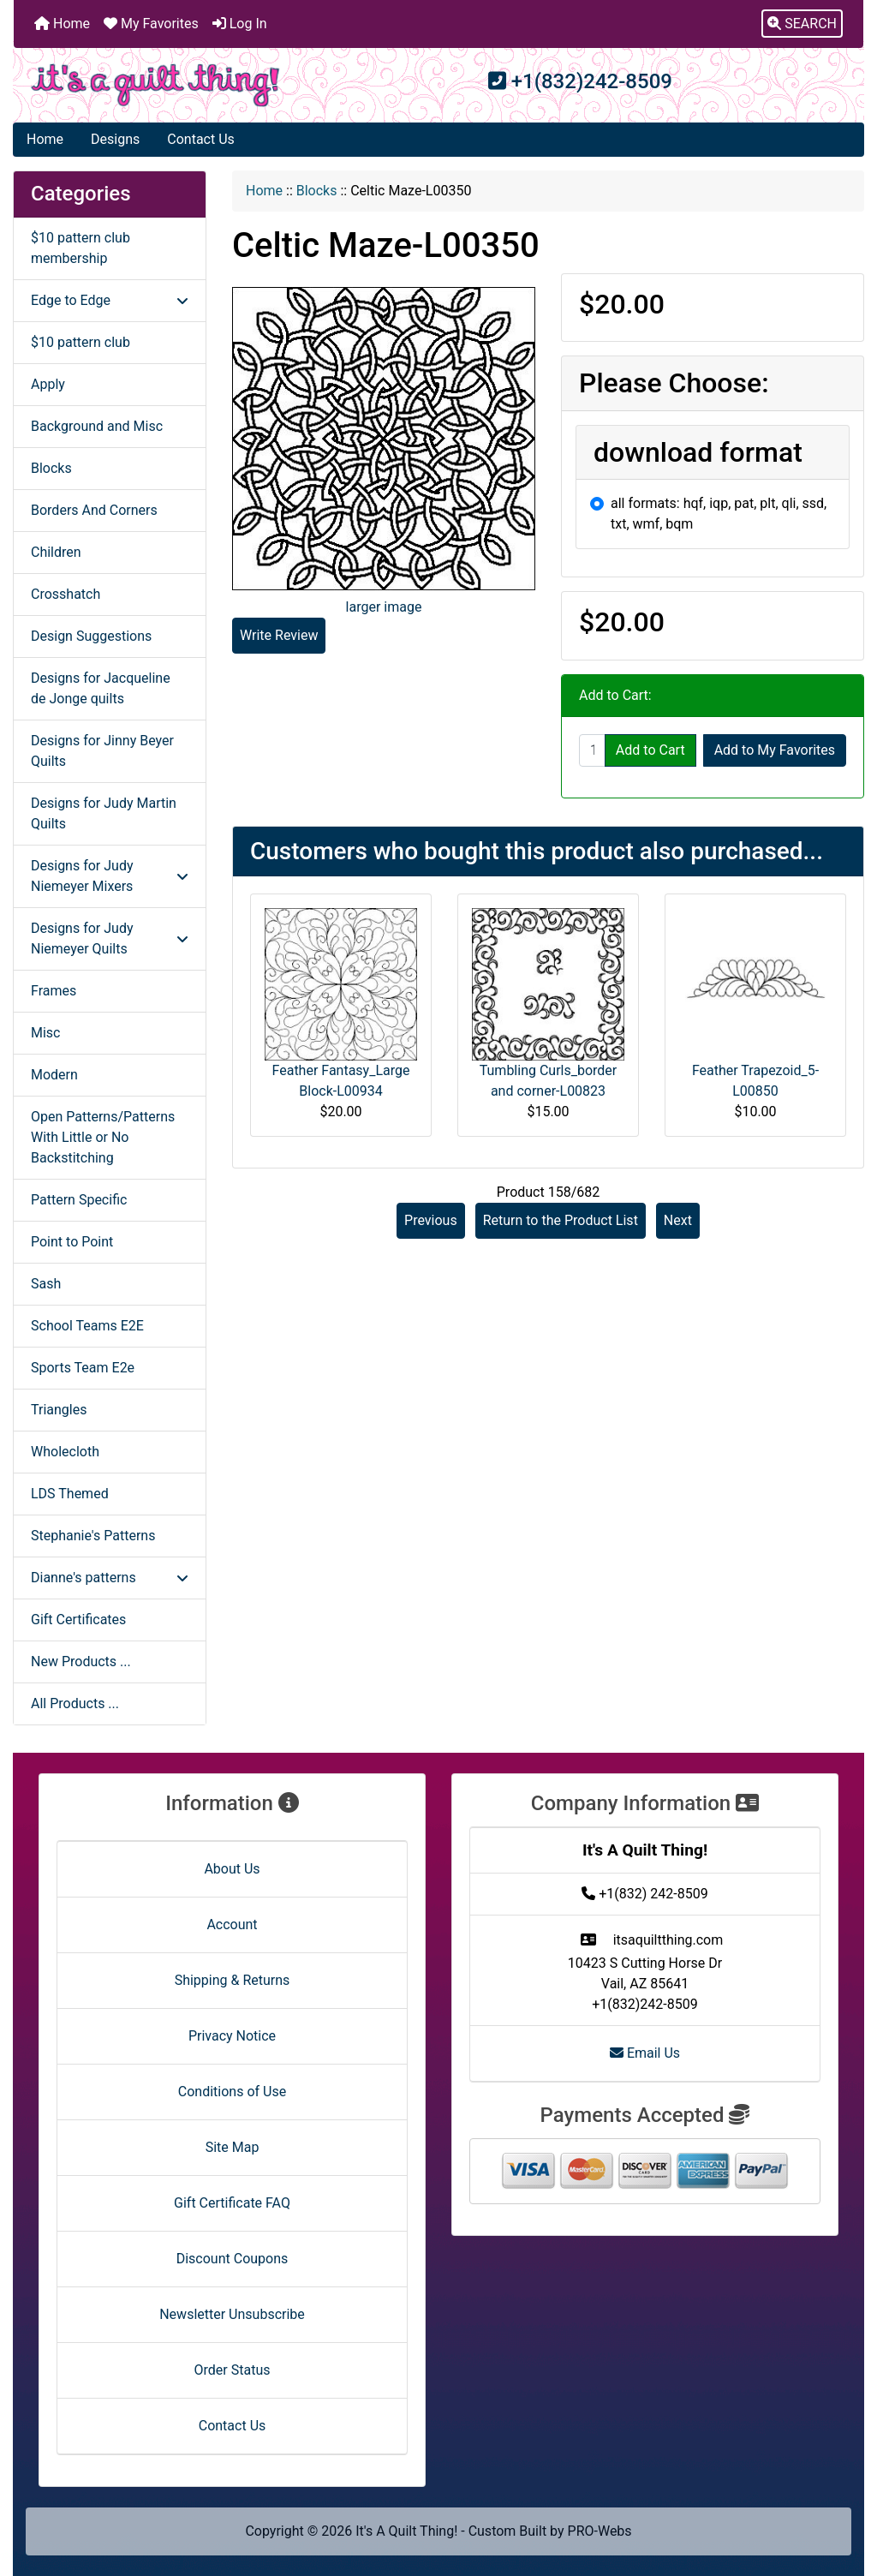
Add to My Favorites (774, 750)
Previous (430, 1220)
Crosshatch (65, 594)
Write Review (279, 635)
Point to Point (72, 1242)
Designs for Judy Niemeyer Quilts (109, 938)
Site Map (233, 2147)
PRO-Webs (600, 2531)
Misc (46, 1033)
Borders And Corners (94, 510)
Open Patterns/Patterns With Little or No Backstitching (103, 1137)
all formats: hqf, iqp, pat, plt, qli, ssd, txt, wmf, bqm (718, 513)
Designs (115, 139)
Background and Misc (97, 426)
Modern (54, 1075)
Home (62, 23)
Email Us (645, 2053)
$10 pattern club (80, 342)
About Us (232, 1869)
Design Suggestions (91, 636)
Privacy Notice (232, 2036)
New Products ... (81, 1661)
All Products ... (75, 1703)
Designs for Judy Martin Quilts (103, 813)
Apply (48, 384)
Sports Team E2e (82, 1368)
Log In (239, 23)
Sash (46, 1284)
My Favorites (151, 23)
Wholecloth (65, 1451)
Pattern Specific (79, 1200)
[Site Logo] (155, 85)
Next (678, 1220)
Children (56, 552)
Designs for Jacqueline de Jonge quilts (100, 688)
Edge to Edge (109, 300)
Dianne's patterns (109, 1577)
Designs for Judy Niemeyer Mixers (109, 876)
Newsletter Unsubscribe (232, 2314)
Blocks (316, 190)
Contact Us (201, 139)
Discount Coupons (232, 2258)
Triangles (59, 1410)
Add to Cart (650, 750)
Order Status (232, 2370)
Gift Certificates (78, 1619)
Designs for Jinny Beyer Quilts (102, 750)
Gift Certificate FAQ (232, 2203)
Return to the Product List (560, 1220)
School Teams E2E (87, 1326)
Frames (53, 991)
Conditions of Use (232, 2091)
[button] (802, 24)
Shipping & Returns (232, 1980)
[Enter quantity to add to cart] (592, 750)
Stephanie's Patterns (93, 1535)
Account (231, 1924)
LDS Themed (70, 1493)
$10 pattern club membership (80, 248)
